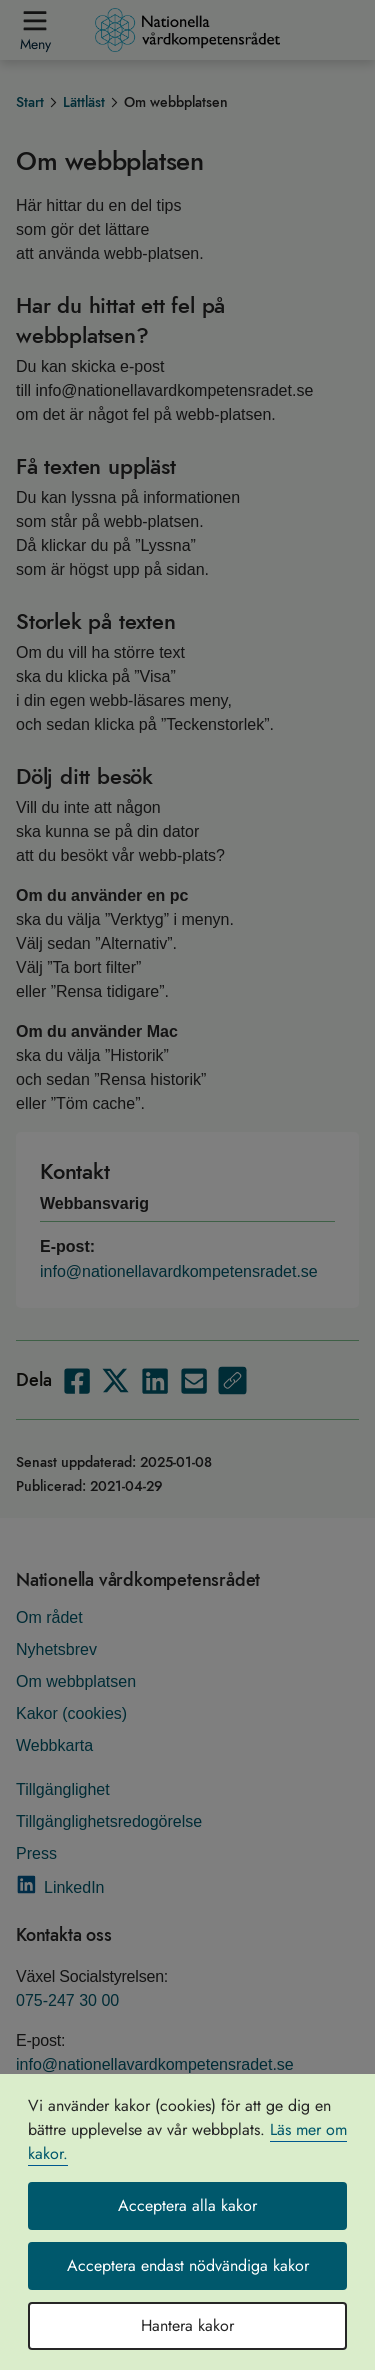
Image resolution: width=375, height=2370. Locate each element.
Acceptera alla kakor (187, 2205)
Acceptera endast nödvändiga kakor (188, 2265)
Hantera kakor (187, 2325)
